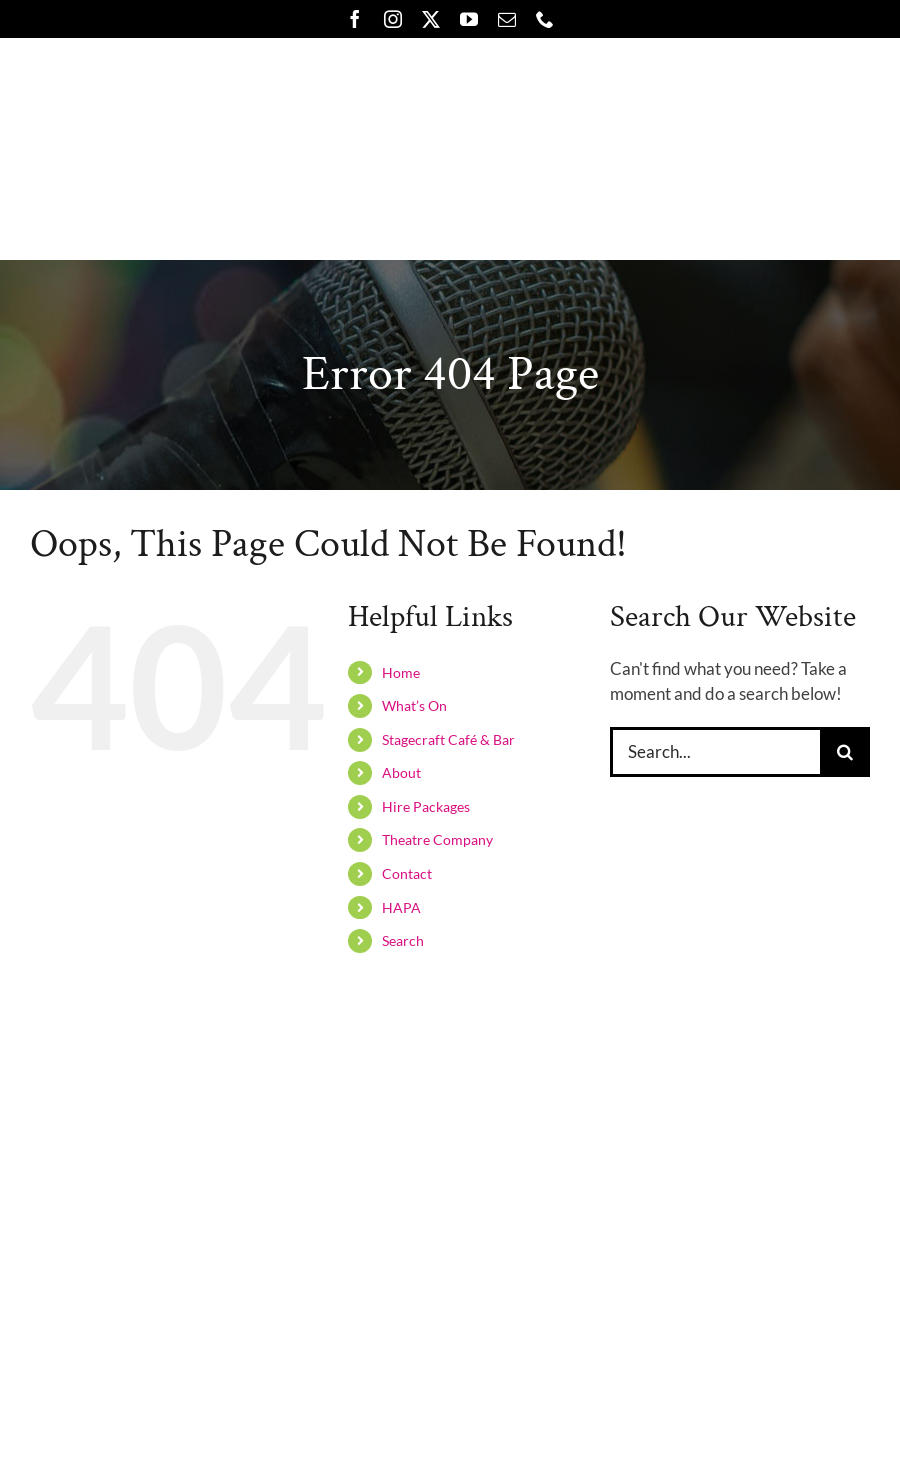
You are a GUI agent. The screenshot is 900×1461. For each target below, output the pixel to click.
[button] (673, 217)
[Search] (845, 752)
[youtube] (469, 19)
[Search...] (715, 752)
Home (401, 672)
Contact (407, 873)
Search (403, 940)
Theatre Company (437, 839)
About (401, 772)
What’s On (414, 705)
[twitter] (431, 19)
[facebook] (355, 19)
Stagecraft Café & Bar (448, 739)
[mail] (507, 19)
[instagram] (393, 19)
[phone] (545, 19)
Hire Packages (426, 806)
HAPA (401, 907)
